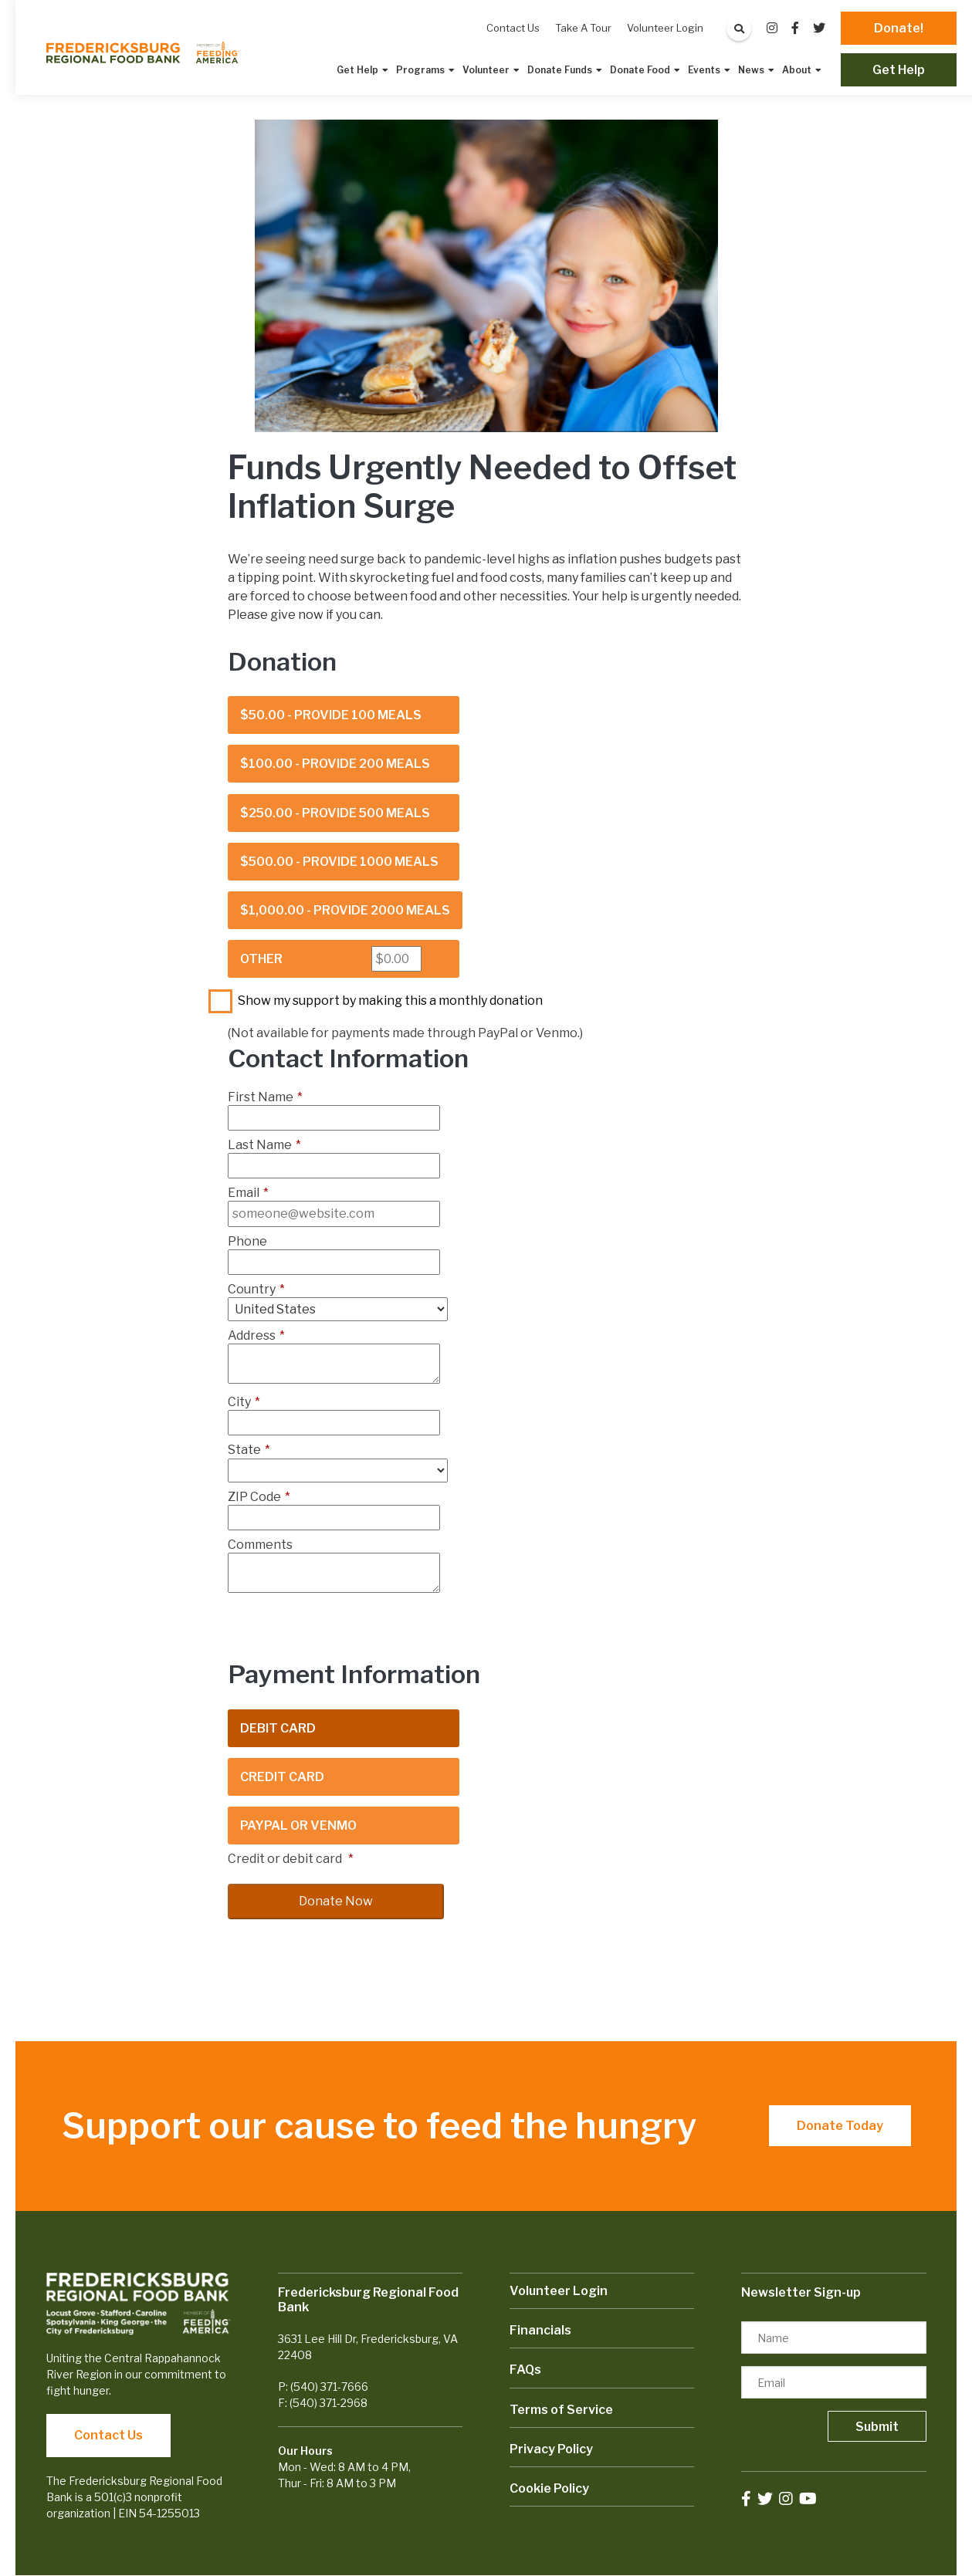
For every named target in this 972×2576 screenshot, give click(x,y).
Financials (540, 2330)
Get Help (898, 70)
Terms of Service (561, 2409)
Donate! (898, 28)
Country (256, 1289)
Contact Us (108, 2435)
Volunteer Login (559, 2291)
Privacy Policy (551, 2449)
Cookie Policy (549, 2488)
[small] (772, 28)
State (249, 1450)
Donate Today (840, 2125)
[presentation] (345, 1630)
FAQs (525, 2369)
